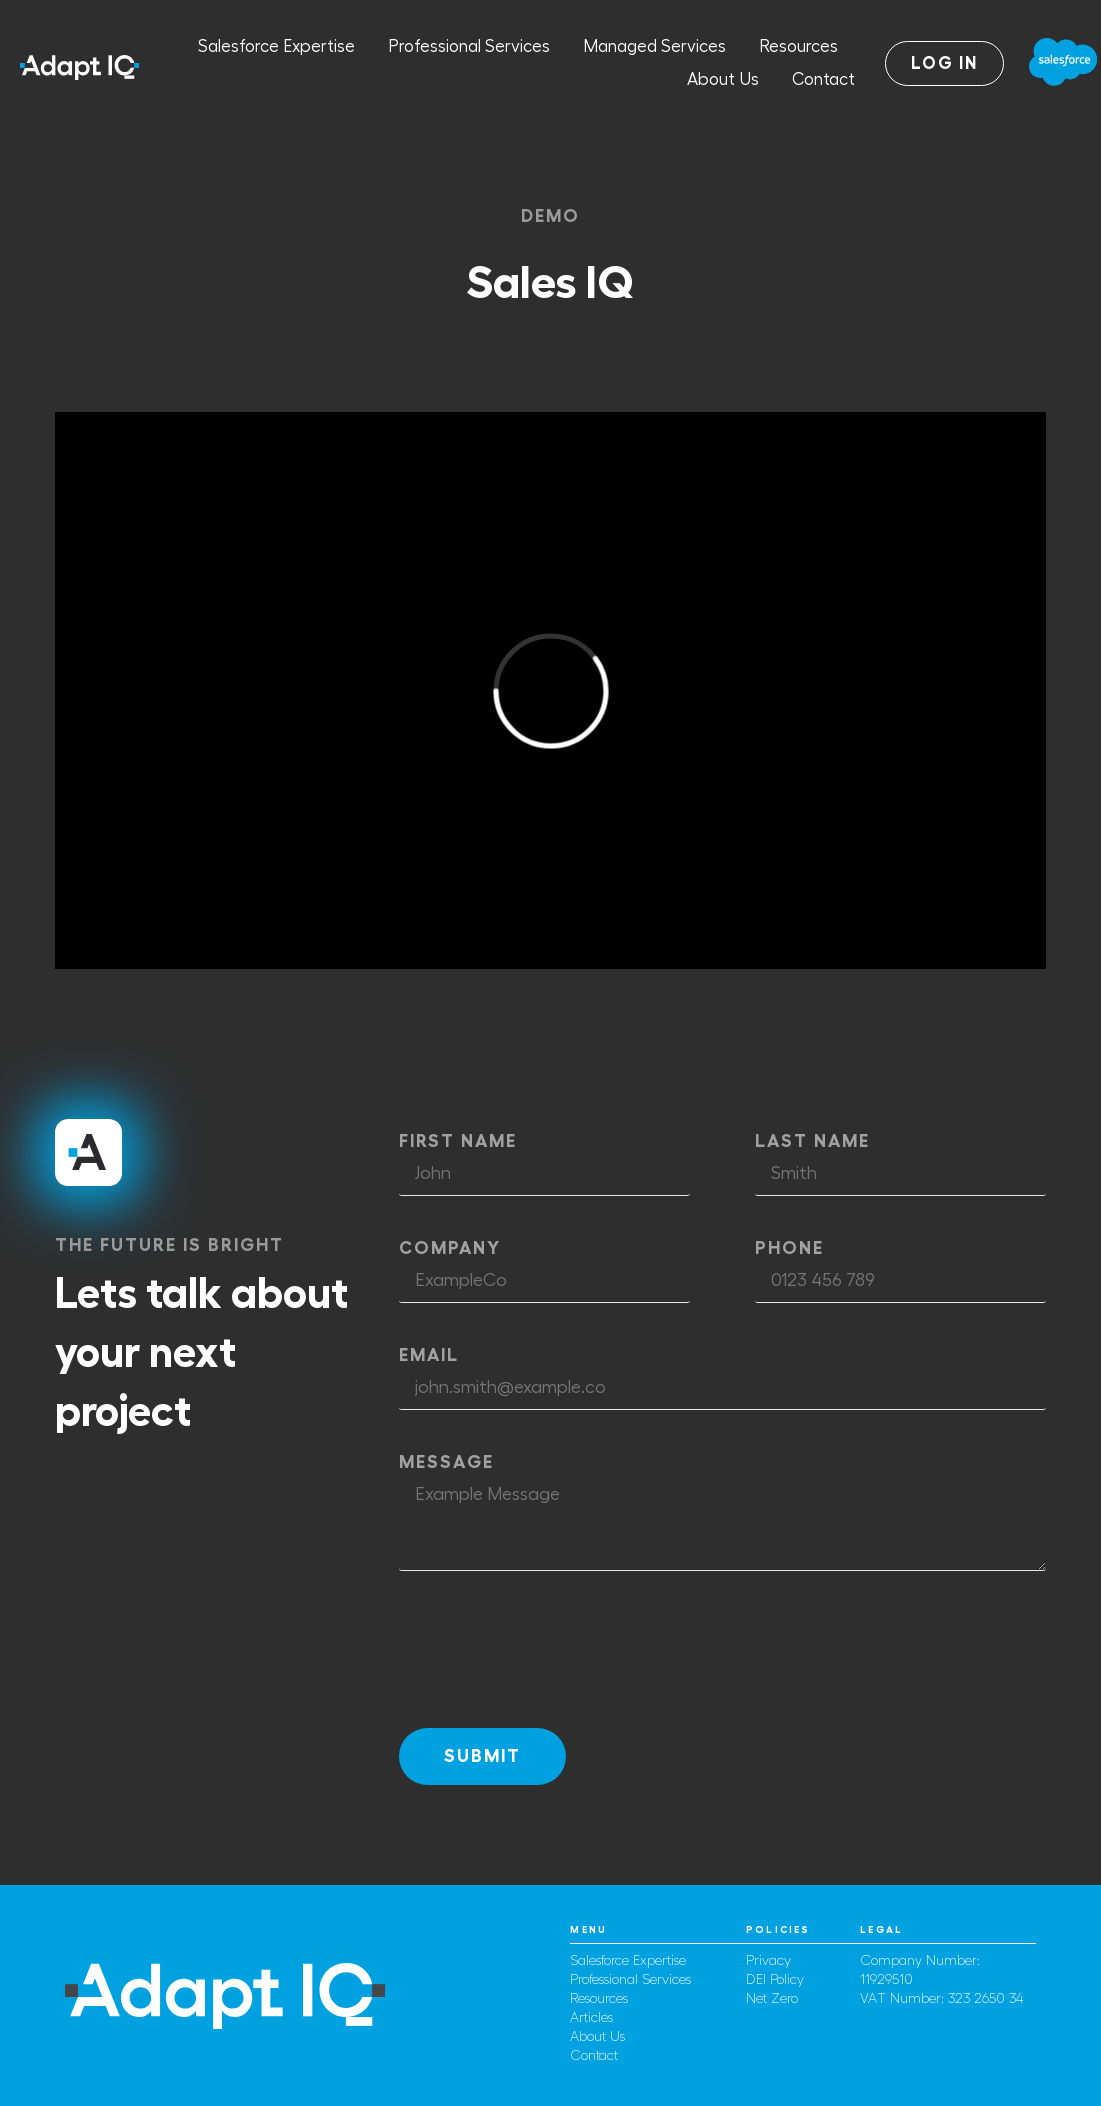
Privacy (768, 1961)
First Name (458, 1141)
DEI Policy (775, 1980)
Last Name (812, 1141)
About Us (723, 79)
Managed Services (654, 46)
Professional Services (469, 46)
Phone (789, 1248)
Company (450, 1248)
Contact (823, 79)
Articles (591, 2018)
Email (429, 1355)
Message (446, 1462)
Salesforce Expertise (276, 46)
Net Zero (772, 1999)
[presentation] (551, 1649)
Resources (798, 46)
